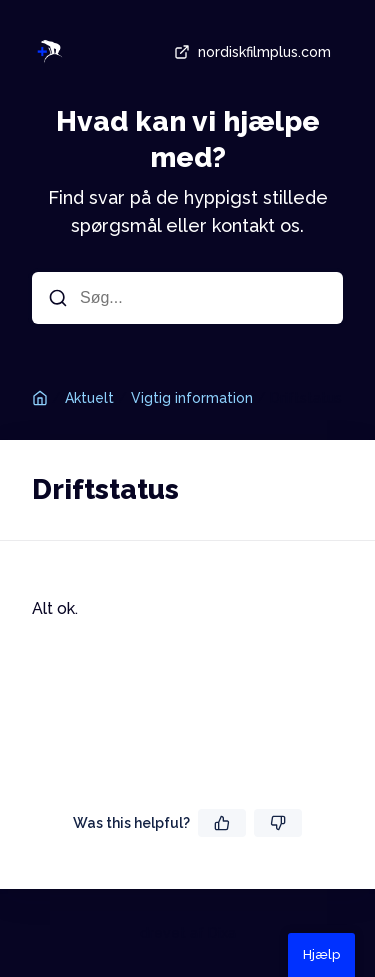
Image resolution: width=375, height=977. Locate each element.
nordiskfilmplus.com (250, 52)
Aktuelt (89, 398)
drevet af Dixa (188, 933)
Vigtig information (192, 398)
